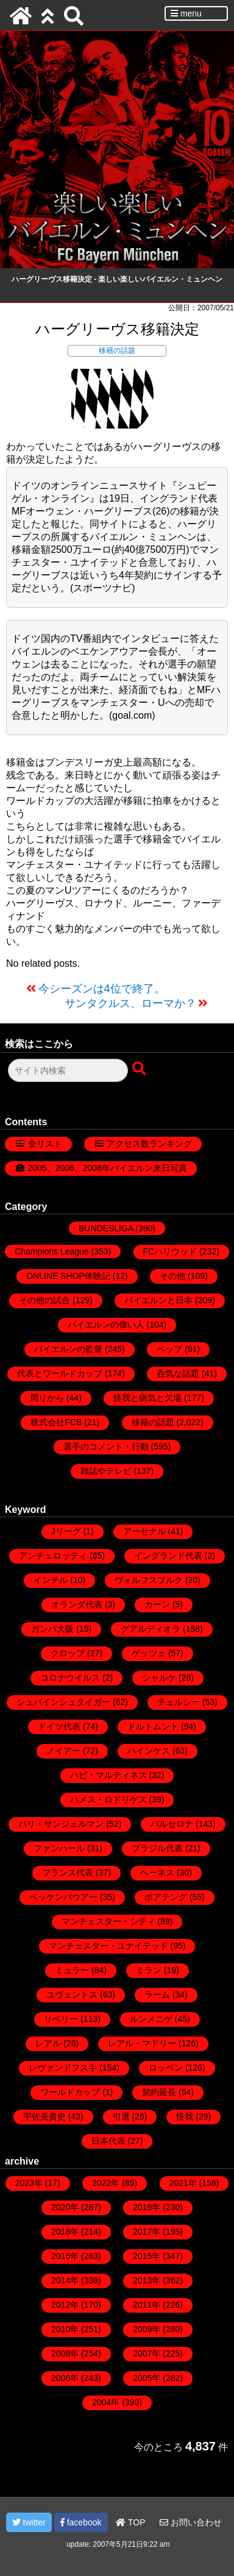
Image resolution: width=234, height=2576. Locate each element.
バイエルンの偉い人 (106, 1324)
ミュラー (72, 1970)
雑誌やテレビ (106, 1471)
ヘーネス (157, 1872)
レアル (48, 2043)
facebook (81, 2522)
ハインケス (148, 1751)
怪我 (184, 2116)
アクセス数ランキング (149, 1143)
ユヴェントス (72, 1994)
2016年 (65, 2256)
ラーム (157, 1994)
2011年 (146, 2305)
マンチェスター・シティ (108, 1921)
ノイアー (63, 1751)
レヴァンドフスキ (63, 2068)
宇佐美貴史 (44, 2116)
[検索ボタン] (140, 1069)
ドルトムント (153, 1726)
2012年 (65, 2305)
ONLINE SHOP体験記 (68, 1276)
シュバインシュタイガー (63, 1702)
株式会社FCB (56, 1422)
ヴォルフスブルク (149, 1580)
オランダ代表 (76, 1604)
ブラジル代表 (157, 1848)
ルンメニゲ (151, 2019)
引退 (121, 2116)
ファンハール (59, 1848)
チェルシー (178, 1702)
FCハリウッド (170, 1251)
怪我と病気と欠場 (147, 1398)
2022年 (105, 2183)
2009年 (146, 2329)
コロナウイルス (70, 1677)
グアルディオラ (150, 1629)
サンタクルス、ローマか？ (130, 1003)
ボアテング (165, 1897)
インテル (51, 1580)
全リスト (45, 1143)
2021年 (183, 2183)
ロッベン (166, 2068)
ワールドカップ (70, 2092)
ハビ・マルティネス (108, 1775)
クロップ (68, 1653)
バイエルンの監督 (68, 1349)
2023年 (29, 2183)
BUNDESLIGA (106, 1228)
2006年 (65, 2378)
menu (186, 13)
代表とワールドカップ (59, 1373)
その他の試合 (44, 1300)
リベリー (61, 2019)
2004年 (105, 2402)
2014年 (65, 2280)
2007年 (146, 2353)
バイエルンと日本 (158, 1300)
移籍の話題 (117, 350)
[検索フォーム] (68, 1070)
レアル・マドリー (142, 2043)
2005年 (146, 2378)
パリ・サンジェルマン (61, 1824)
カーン (157, 1604)
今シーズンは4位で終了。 (101, 989)
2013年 (146, 2280)
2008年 (65, 2353)
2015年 (146, 2256)
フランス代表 (67, 1872)
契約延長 (159, 2092)
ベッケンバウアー (63, 1897)
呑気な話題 (178, 1373)
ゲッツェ (149, 1653)
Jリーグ (66, 1531)
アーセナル (144, 1531)
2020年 (65, 2207)
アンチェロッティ (53, 1555)
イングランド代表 (168, 1555)
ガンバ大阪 (52, 1629)
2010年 (65, 2329)
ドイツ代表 (59, 1726)
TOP (130, 2522)
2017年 (146, 2231)
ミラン (148, 1970)
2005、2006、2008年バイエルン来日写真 (107, 1168)
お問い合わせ (191, 2522)
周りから (47, 1398)
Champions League (51, 1251)
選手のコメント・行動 (106, 1446)
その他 (172, 1276)
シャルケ (159, 1677)
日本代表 (108, 2141)
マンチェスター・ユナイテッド (108, 1946)
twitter (29, 2522)
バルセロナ (172, 1824)
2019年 (146, 2207)
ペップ (169, 1349)
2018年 (65, 2231)
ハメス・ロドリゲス (108, 1799)
